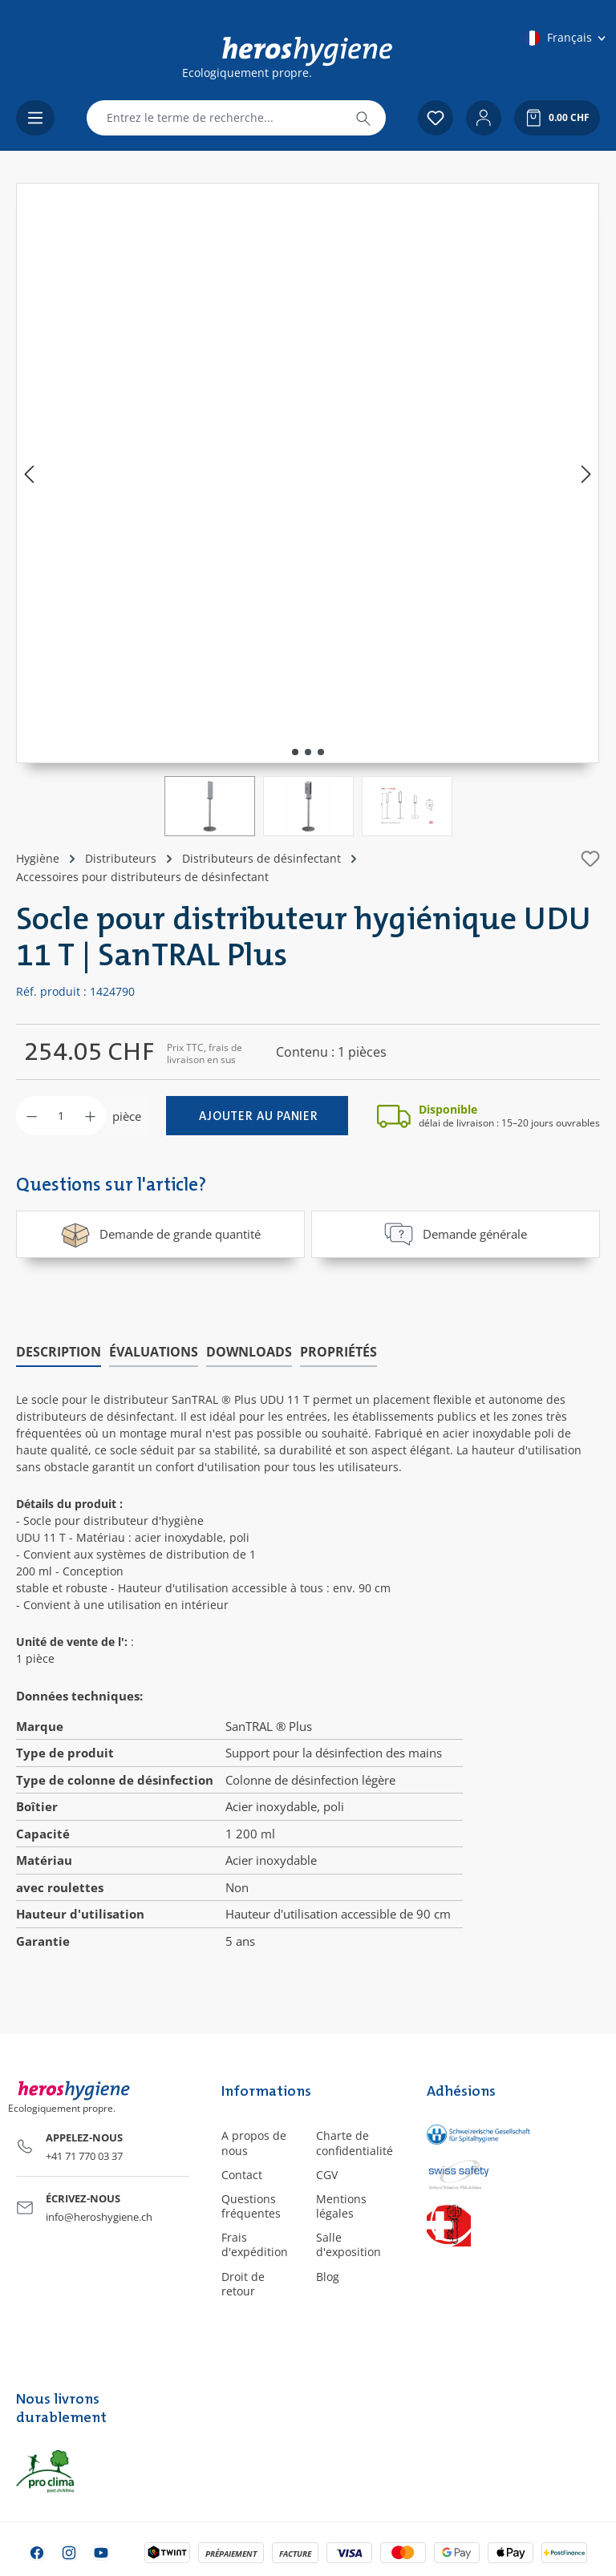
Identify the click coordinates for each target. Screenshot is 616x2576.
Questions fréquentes (251, 2206)
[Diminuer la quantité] (31, 1115)
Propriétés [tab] (338, 1351)
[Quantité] (61, 1115)
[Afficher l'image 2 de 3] (308, 752)
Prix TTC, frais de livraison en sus (204, 1053)
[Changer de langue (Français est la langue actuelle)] (566, 37)
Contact (241, 2174)
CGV (327, 2174)
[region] (308, 509)
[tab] (58, 1351)
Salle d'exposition (348, 2244)
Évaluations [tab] (153, 1351)
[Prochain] (586, 473)
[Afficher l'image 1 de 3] (295, 752)
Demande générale (455, 1234)
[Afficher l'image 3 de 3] (321, 752)
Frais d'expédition (254, 2244)
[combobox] (214, 117)
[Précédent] (29, 473)
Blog (327, 2276)
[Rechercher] (363, 117)
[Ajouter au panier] (257, 1115)
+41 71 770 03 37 (84, 2156)
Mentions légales (341, 2206)
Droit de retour (243, 2284)
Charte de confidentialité (354, 2142)
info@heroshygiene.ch (99, 2217)
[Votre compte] (483, 117)
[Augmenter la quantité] (90, 1115)
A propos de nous (253, 2142)
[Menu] (35, 117)
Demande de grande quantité (160, 1234)
